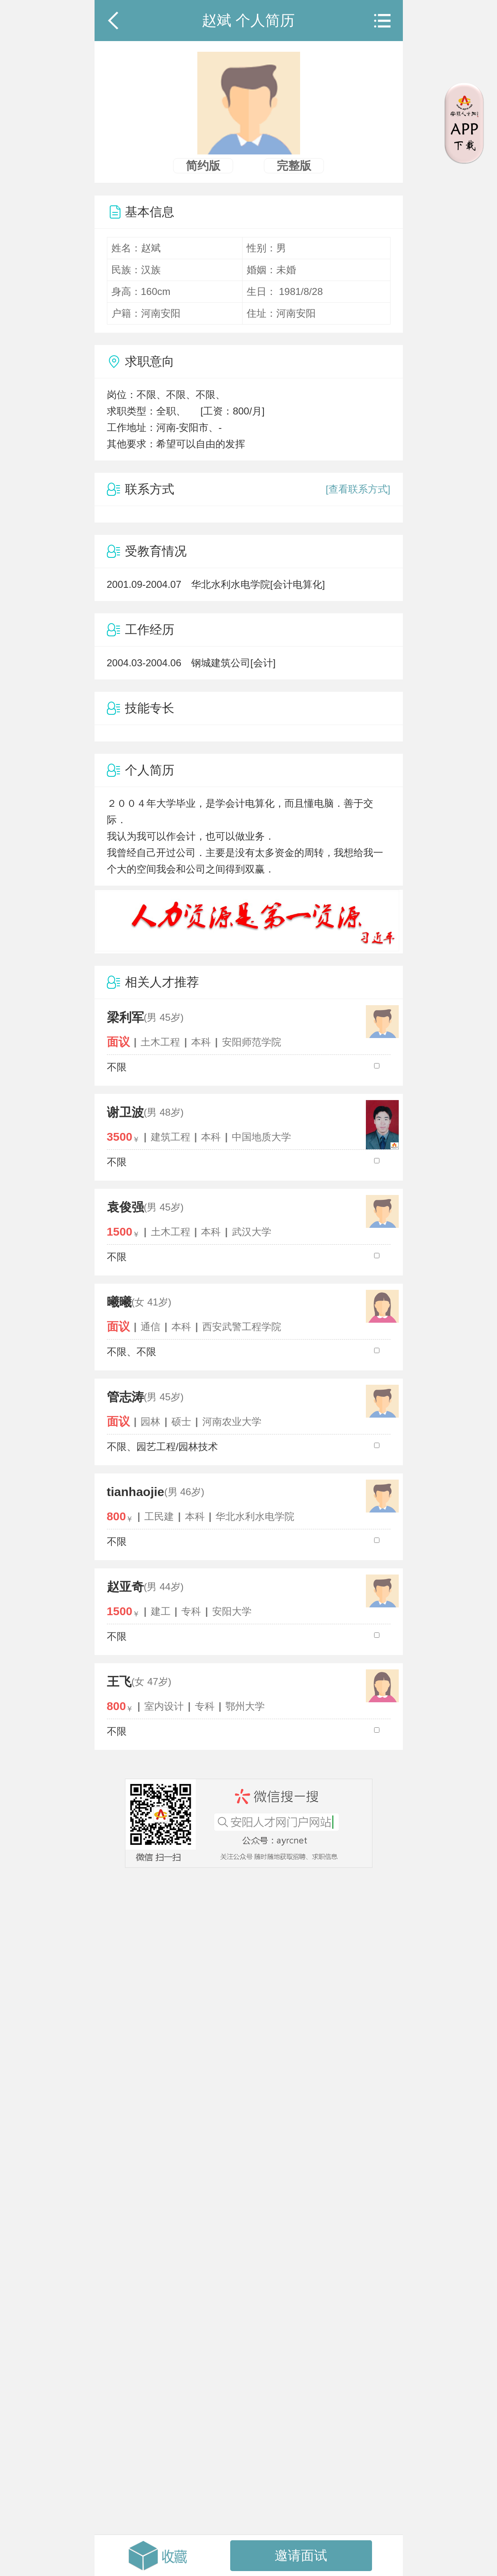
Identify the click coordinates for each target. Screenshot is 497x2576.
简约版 (203, 165)
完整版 (294, 165)
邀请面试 (301, 2555)
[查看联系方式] (358, 489)
